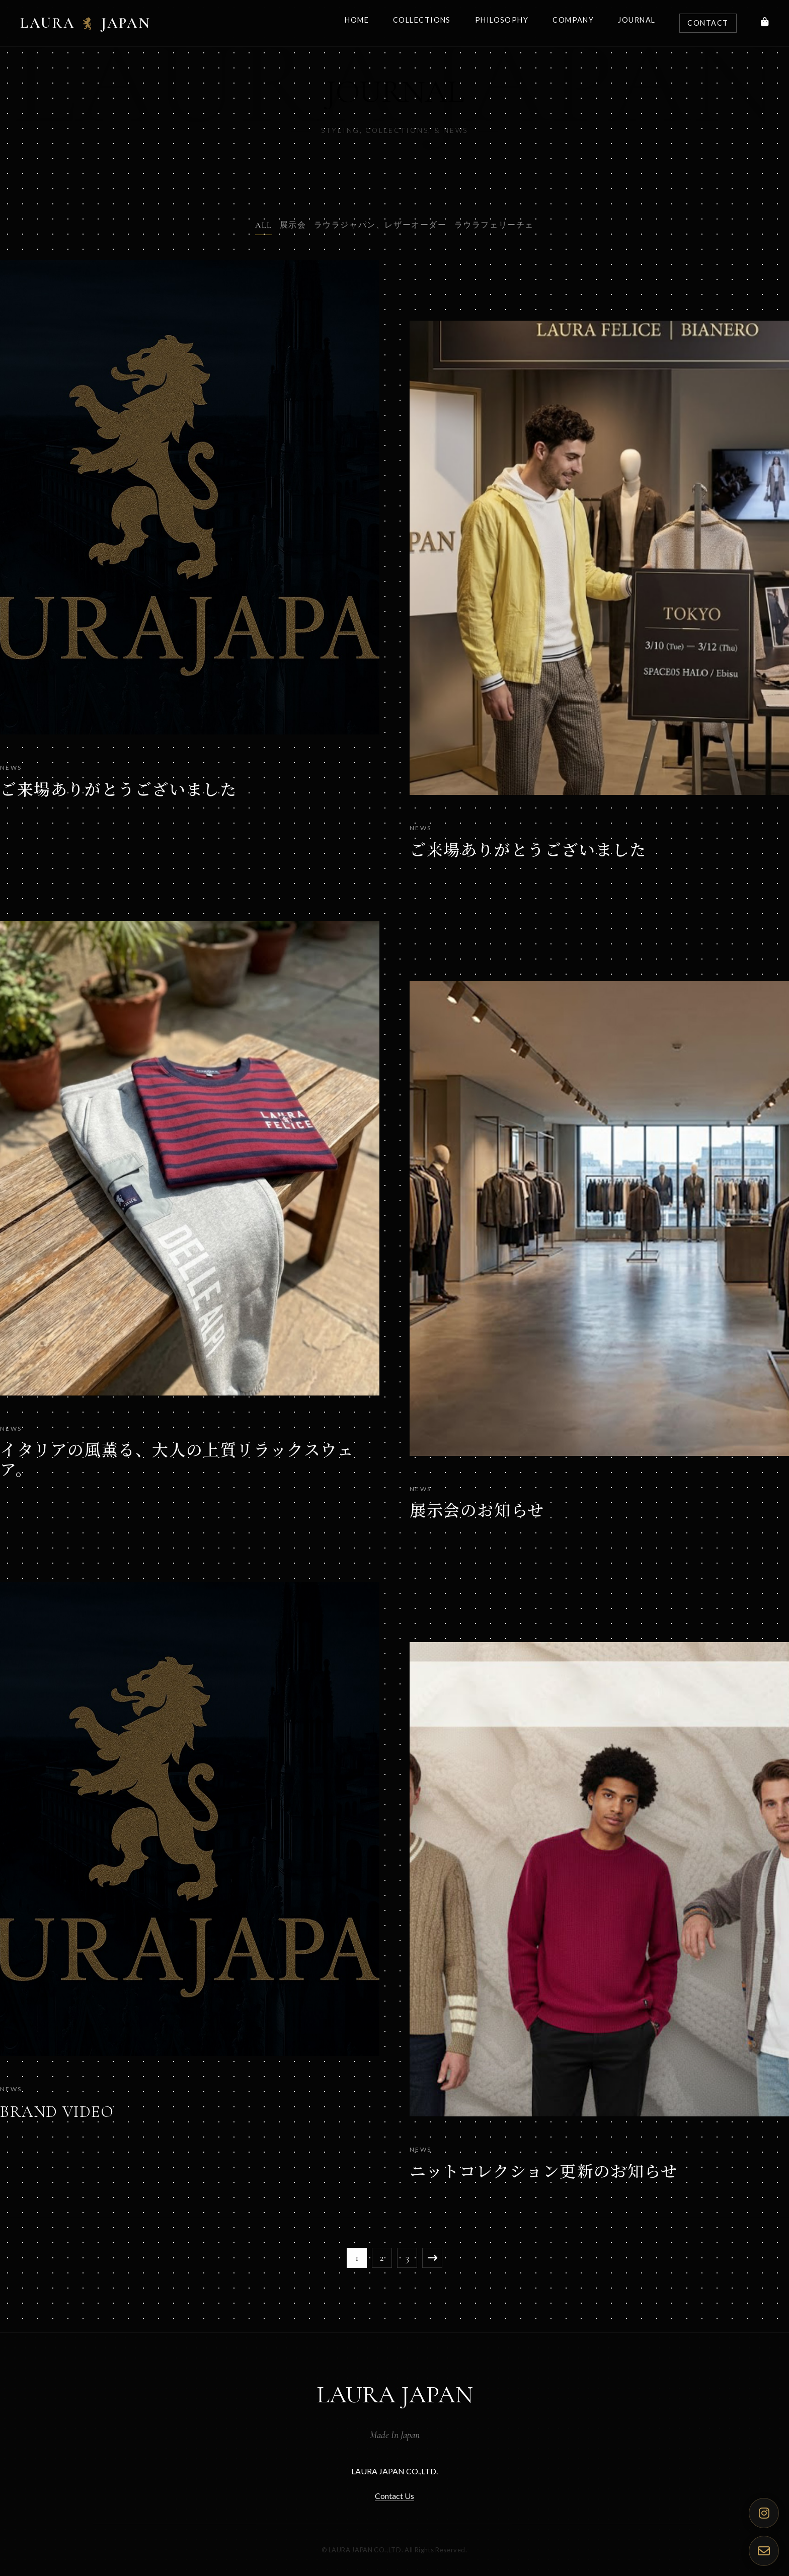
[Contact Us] (764, 2551)
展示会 (293, 225)
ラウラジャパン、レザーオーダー (380, 225)
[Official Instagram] (764, 2513)
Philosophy (501, 20)
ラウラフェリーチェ (494, 225)
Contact (707, 23)
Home (357, 20)
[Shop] (765, 23)
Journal (636, 20)
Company (573, 20)
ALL (263, 225)
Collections (422, 20)
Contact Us (394, 2495)
